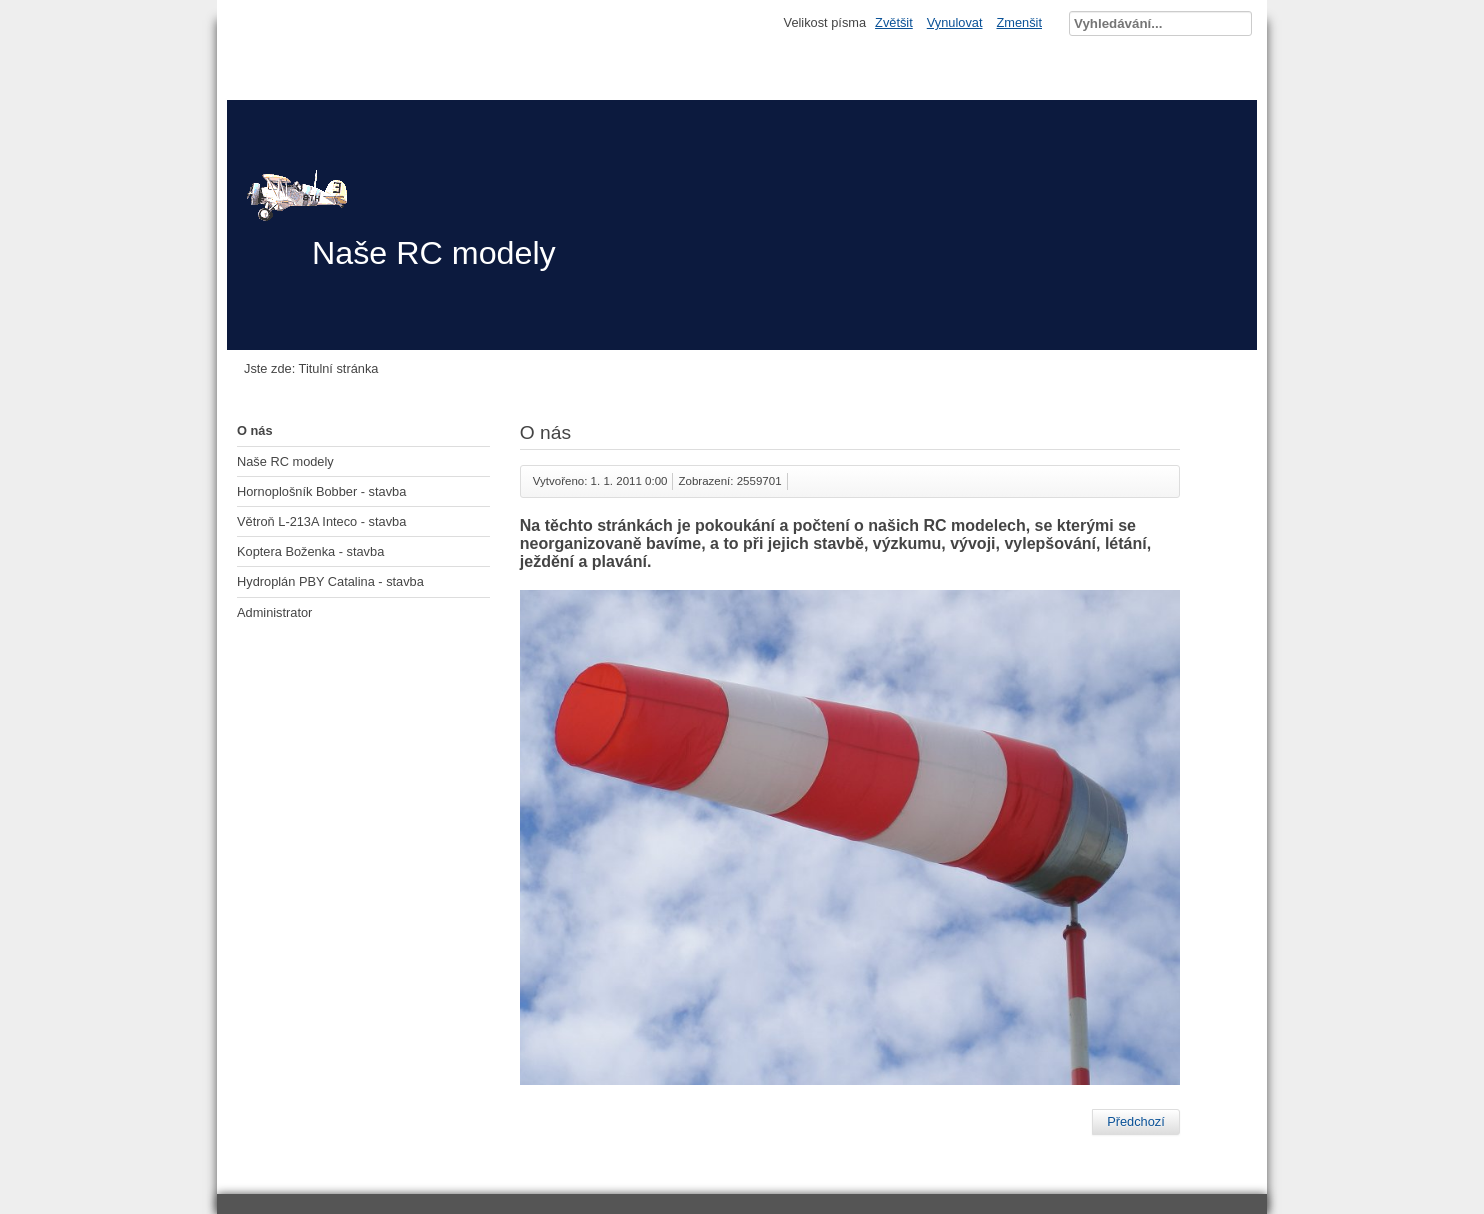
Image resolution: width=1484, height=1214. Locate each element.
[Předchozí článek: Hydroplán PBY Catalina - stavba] (1136, 1122)
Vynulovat (955, 22)
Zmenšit (1019, 22)
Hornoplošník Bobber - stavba (321, 491)
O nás (255, 430)
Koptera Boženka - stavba (310, 551)
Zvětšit (894, 22)
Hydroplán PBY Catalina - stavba (330, 581)
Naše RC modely (285, 461)
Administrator (274, 612)
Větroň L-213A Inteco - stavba (321, 521)
